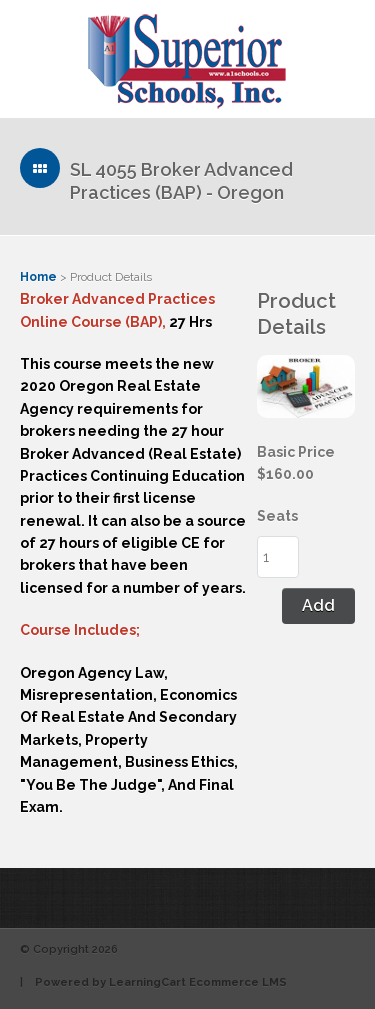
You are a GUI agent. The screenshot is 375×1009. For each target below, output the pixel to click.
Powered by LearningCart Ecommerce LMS (161, 982)
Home (38, 277)
